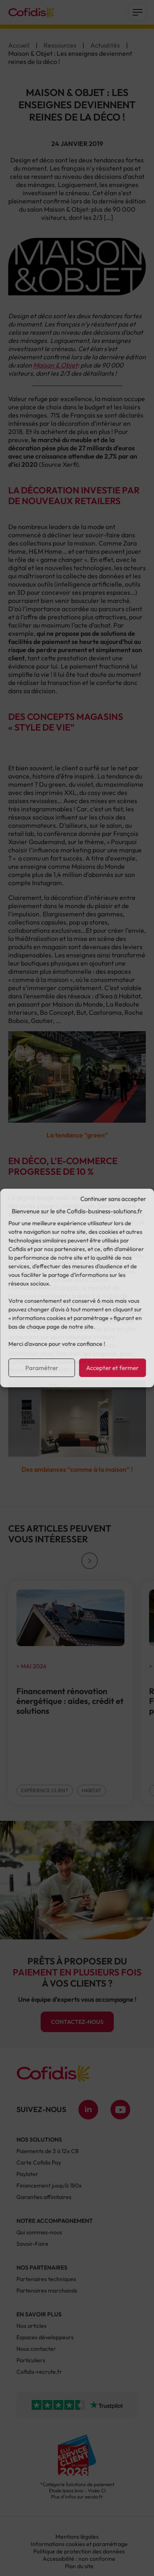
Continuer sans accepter (113, 1199)
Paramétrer (41, 1368)
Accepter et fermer (112, 1368)
